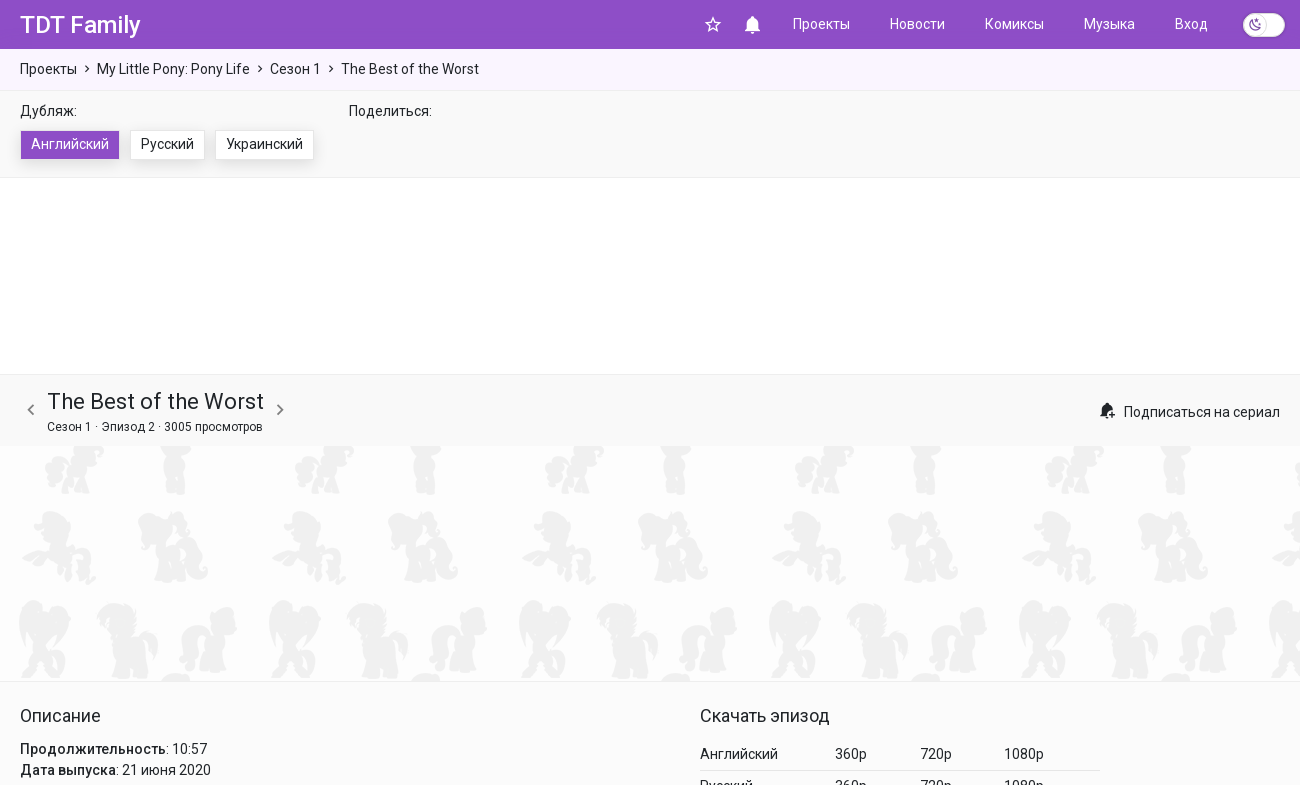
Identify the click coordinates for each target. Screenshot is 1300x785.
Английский (70, 144)
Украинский (264, 144)
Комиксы (1014, 24)
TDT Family (80, 25)
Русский (167, 144)
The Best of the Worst (410, 69)
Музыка (1109, 24)
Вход (1191, 24)
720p (936, 754)
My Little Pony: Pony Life (173, 69)
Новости (917, 24)
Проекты (821, 24)
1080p (1024, 754)
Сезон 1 (295, 69)
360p (851, 754)
